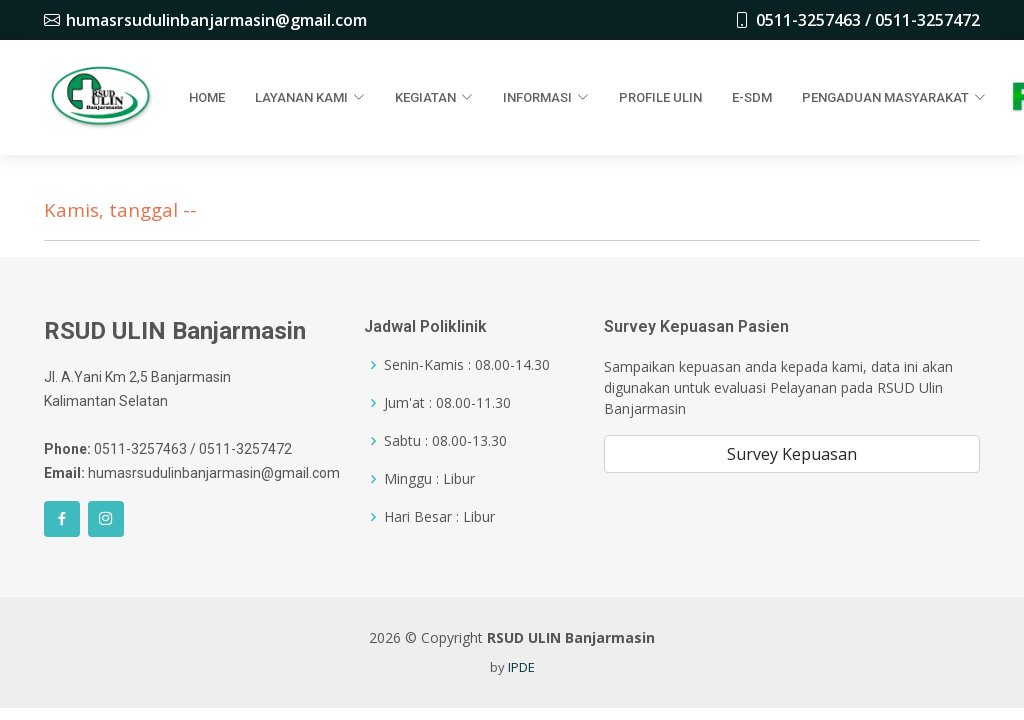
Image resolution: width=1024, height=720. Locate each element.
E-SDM (752, 97)
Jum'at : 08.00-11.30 (447, 403)
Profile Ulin (660, 97)
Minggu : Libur (429, 479)
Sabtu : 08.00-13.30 (445, 441)
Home (207, 97)
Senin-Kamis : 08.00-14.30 (467, 365)
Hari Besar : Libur (439, 517)
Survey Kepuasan (792, 454)
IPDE (521, 667)
